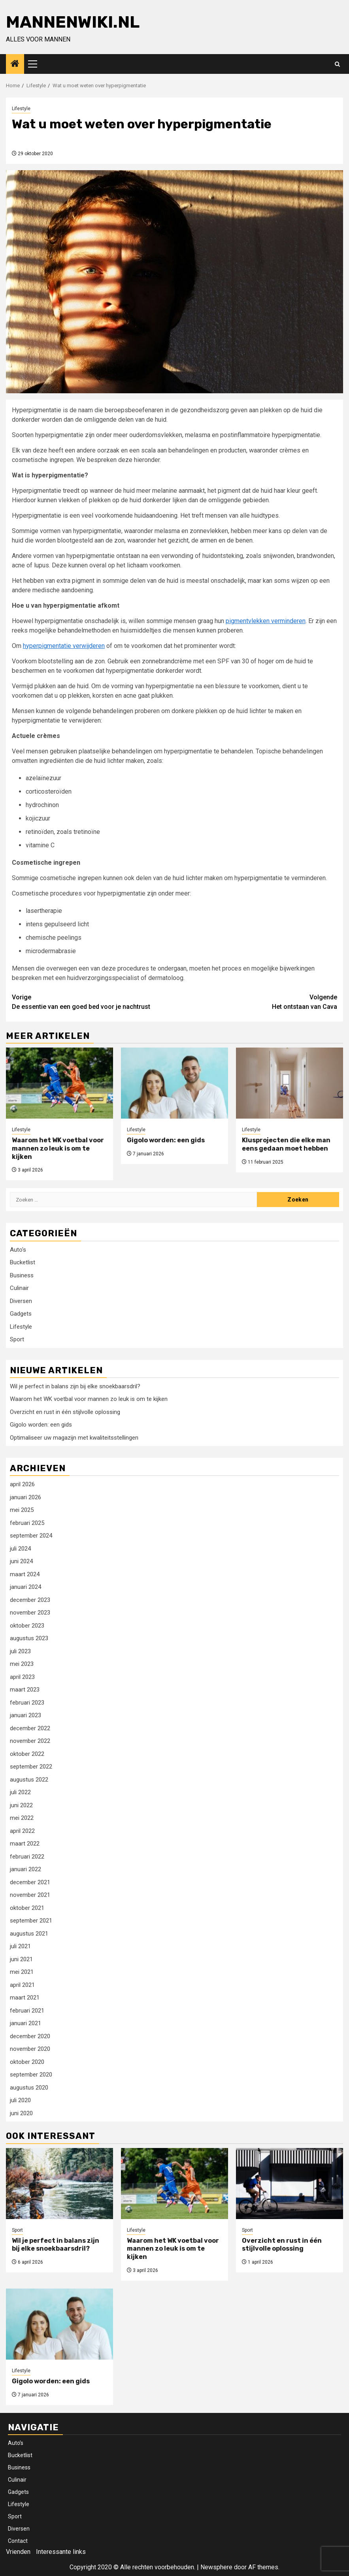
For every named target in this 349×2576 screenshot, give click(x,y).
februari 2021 (27, 2010)
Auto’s (15, 2443)
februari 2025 (27, 1522)
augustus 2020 (29, 2087)
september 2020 (31, 2074)
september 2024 (31, 1535)
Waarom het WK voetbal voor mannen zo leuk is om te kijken (58, 1148)
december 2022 (30, 1728)
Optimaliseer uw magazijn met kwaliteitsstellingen (74, 1437)
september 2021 (31, 1920)
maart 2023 (25, 1689)
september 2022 (31, 1766)
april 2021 (22, 1984)
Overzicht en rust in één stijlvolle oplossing (65, 1412)
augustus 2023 (29, 1638)
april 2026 (22, 1484)
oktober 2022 (27, 1753)
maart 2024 (25, 1574)
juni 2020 (21, 2113)
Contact (18, 2541)
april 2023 (22, 1676)
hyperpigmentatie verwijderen (64, 646)
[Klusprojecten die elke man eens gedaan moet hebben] (289, 1083)
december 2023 (30, 1599)
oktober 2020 (27, 2061)
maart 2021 (25, 1997)
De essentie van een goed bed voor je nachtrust (93, 1001)
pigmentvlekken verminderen (266, 621)
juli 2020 (20, 2100)
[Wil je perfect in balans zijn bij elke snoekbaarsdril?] (59, 2183)
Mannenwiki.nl (73, 22)
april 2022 (22, 1830)
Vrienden (18, 2551)
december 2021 (30, 1882)
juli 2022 (20, 1792)
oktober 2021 (27, 1907)
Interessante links (61, 2551)
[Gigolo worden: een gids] (174, 1083)
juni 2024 (21, 1561)
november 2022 (30, 1740)
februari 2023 (27, 1702)
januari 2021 (25, 2023)
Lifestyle (21, 108)
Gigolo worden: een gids (166, 1140)
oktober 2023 (27, 1625)
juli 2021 (20, 1946)
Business (22, 1275)
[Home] (15, 64)
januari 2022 (25, 1869)
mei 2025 (22, 1509)
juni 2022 (21, 1805)
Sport (17, 1339)
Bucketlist (22, 1262)
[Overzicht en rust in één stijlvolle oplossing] (289, 2183)
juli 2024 (20, 1548)
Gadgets (21, 1313)
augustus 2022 (29, 1779)
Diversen (21, 1301)
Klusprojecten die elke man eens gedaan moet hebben (286, 1144)
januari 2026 (25, 1497)
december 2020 (30, 2036)
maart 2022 (25, 1843)
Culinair (19, 1288)
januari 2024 (25, 1586)
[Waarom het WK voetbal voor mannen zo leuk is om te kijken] (59, 1083)
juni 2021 (21, 1959)
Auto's (18, 1249)
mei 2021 (22, 1971)
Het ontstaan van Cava (256, 1001)
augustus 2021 (29, 1933)
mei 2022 (22, 1817)
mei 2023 (22, 1663)
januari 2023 (25, 1715)
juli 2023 (20, 1651)
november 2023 (30, 1612)
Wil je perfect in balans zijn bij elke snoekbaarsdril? (75, 1386)
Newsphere (216, 2567)
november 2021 (30, 1894)
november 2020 (30, 2048)
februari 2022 (27, 1856)
